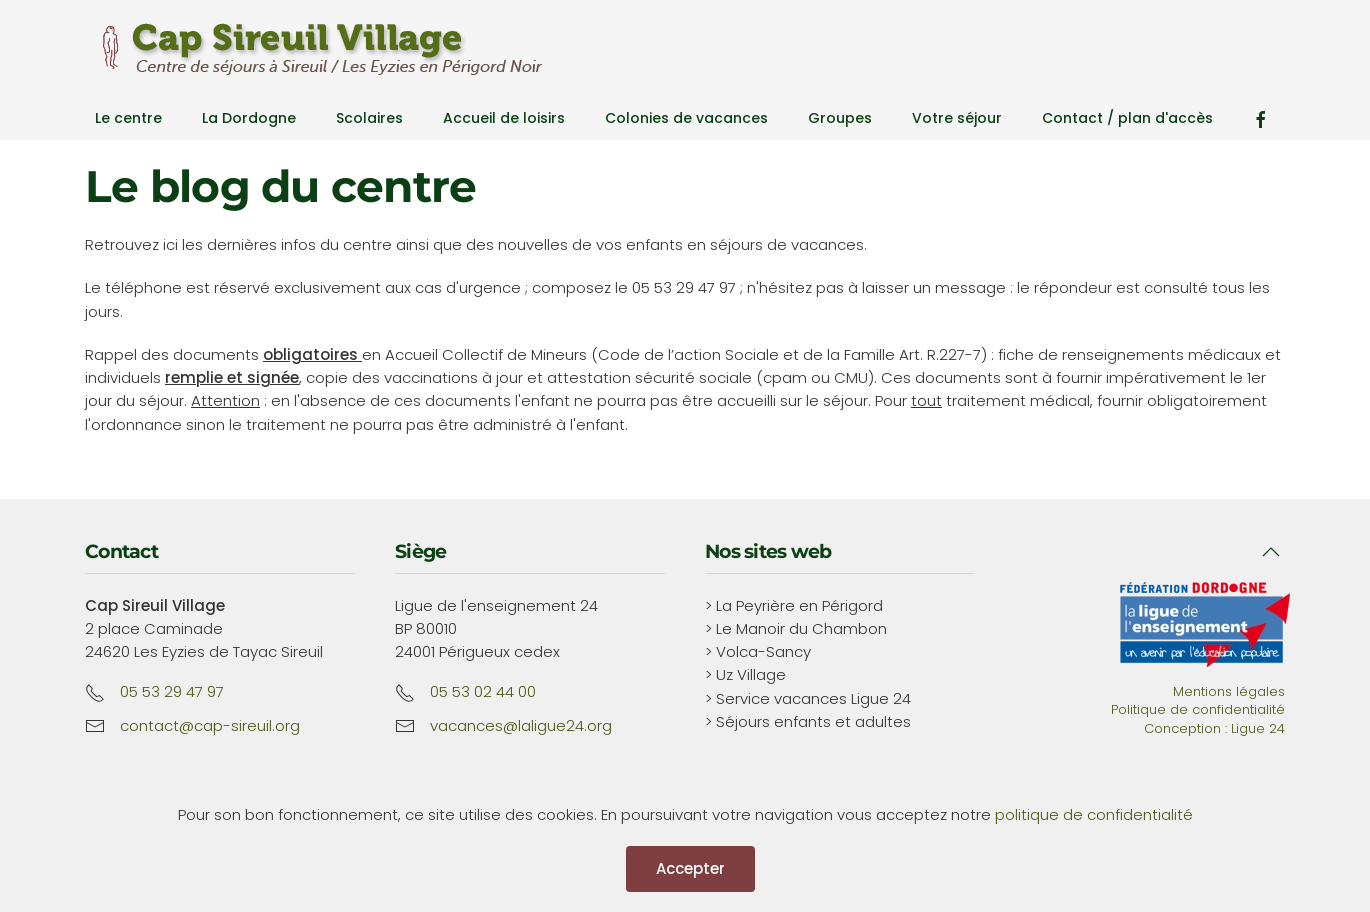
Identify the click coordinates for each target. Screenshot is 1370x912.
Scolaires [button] (369, 118)
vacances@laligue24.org (521, 725)
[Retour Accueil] (315, 48)
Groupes (840, 118)
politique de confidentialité (1094, 814)
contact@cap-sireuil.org (210, 725)
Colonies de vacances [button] (686, 118)
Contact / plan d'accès (1127, 118)
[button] (1271, 552)
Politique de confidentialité (1198, 709)
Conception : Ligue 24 (1214, 728)
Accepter (690, 868)
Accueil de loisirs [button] (504, 118)
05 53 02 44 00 (483, 691)
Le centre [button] (128, 118)
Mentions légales (1229, 691)
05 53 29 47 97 (172, 691)
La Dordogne (249, 118)
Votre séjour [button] (957, 118)
